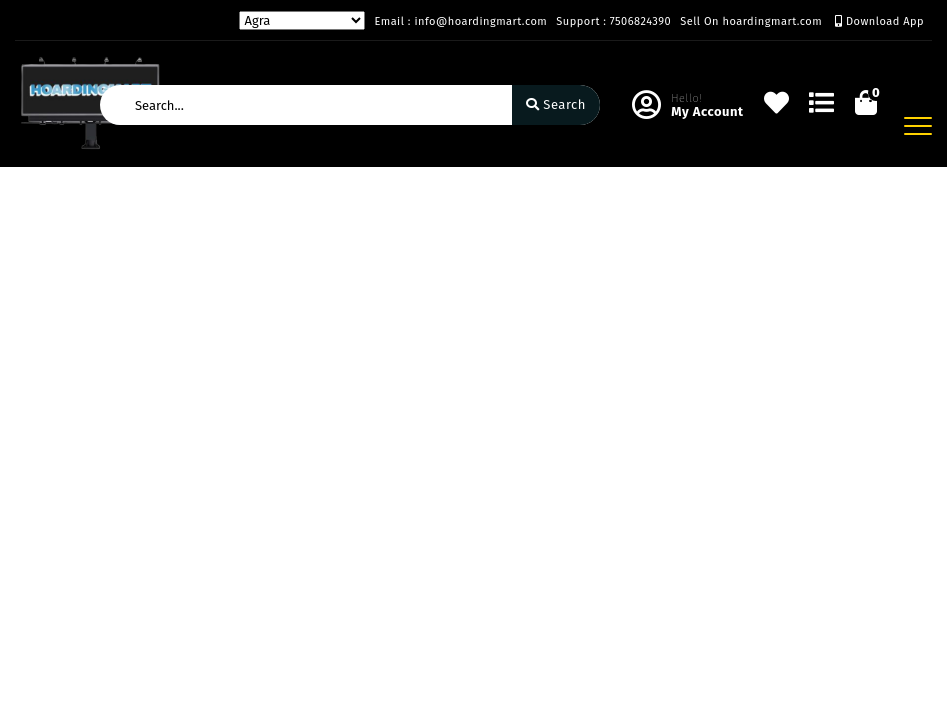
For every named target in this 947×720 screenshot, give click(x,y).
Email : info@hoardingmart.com (460, 21)
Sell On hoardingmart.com (751, 21)
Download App (879, 21)
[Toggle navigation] (918, 126)
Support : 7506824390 (613, 21)
